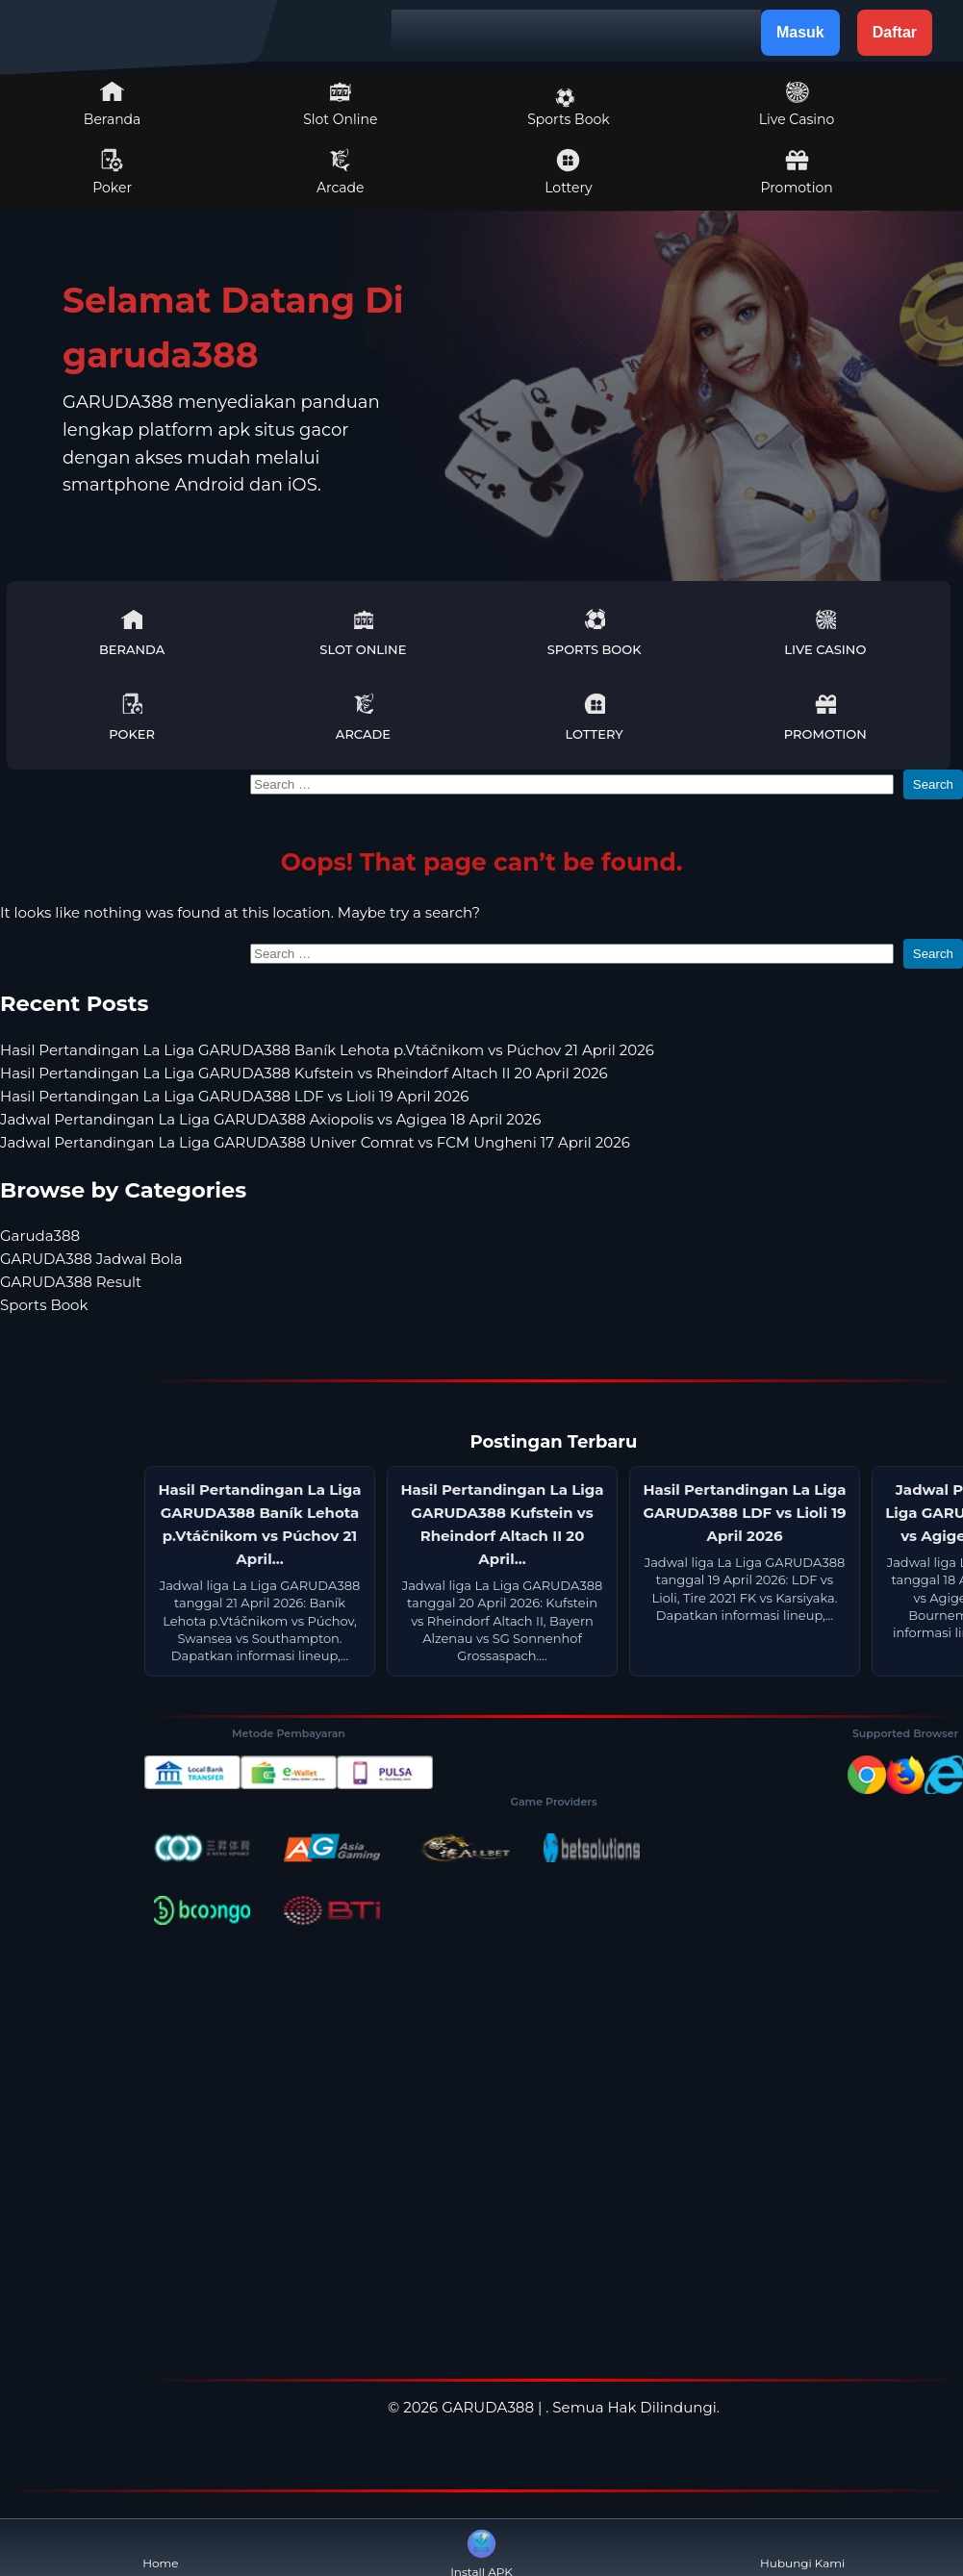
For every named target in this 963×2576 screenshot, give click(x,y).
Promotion (796, 172)
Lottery (568, 172)
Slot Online (340, 104)
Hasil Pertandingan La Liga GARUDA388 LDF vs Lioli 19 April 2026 (234, 1096)
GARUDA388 (488, 2407)
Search (933, 784)
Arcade (341, 172)
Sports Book (568, 108)
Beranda (112, 104)
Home (160, 2547)
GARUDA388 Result (70, 1282)
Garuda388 (40, 1235)
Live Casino (796, 104)
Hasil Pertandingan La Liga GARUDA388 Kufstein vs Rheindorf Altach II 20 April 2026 (304, 1073)
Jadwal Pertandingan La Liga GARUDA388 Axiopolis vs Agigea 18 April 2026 (270, 1119)
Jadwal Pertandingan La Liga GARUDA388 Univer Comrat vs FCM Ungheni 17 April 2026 (315, 1142)
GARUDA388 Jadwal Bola (91, 1259)
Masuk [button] (800, 32)
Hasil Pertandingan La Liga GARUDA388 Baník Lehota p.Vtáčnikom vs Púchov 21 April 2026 (327, 1050)
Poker (112, 172)
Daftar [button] (895, 32)
